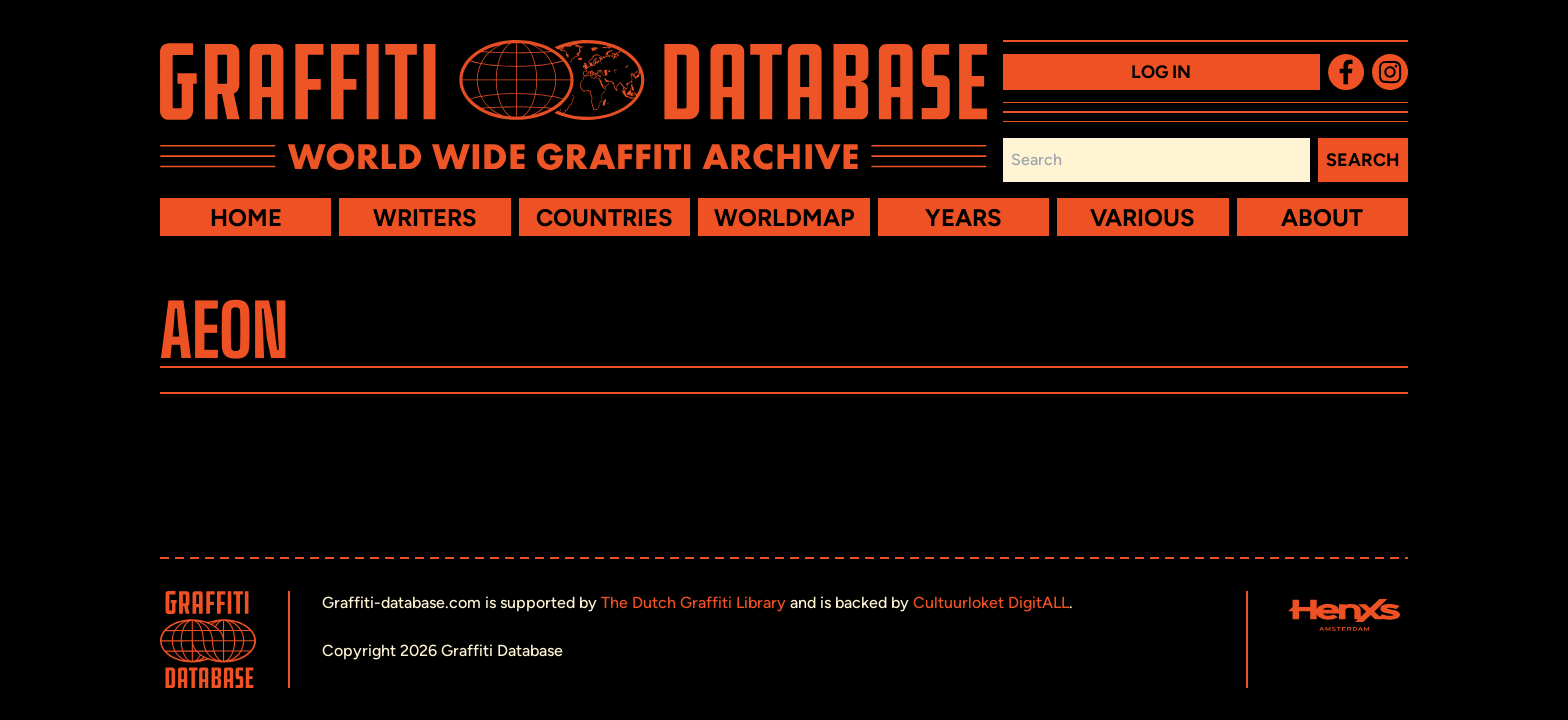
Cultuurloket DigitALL (991, 602)
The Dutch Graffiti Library (693, 602)
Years (963, 217)
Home (246, 217)
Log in (1161, 72)
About (1322, 217)
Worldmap (784, 217)
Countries (604, 217)
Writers (425, 217)
